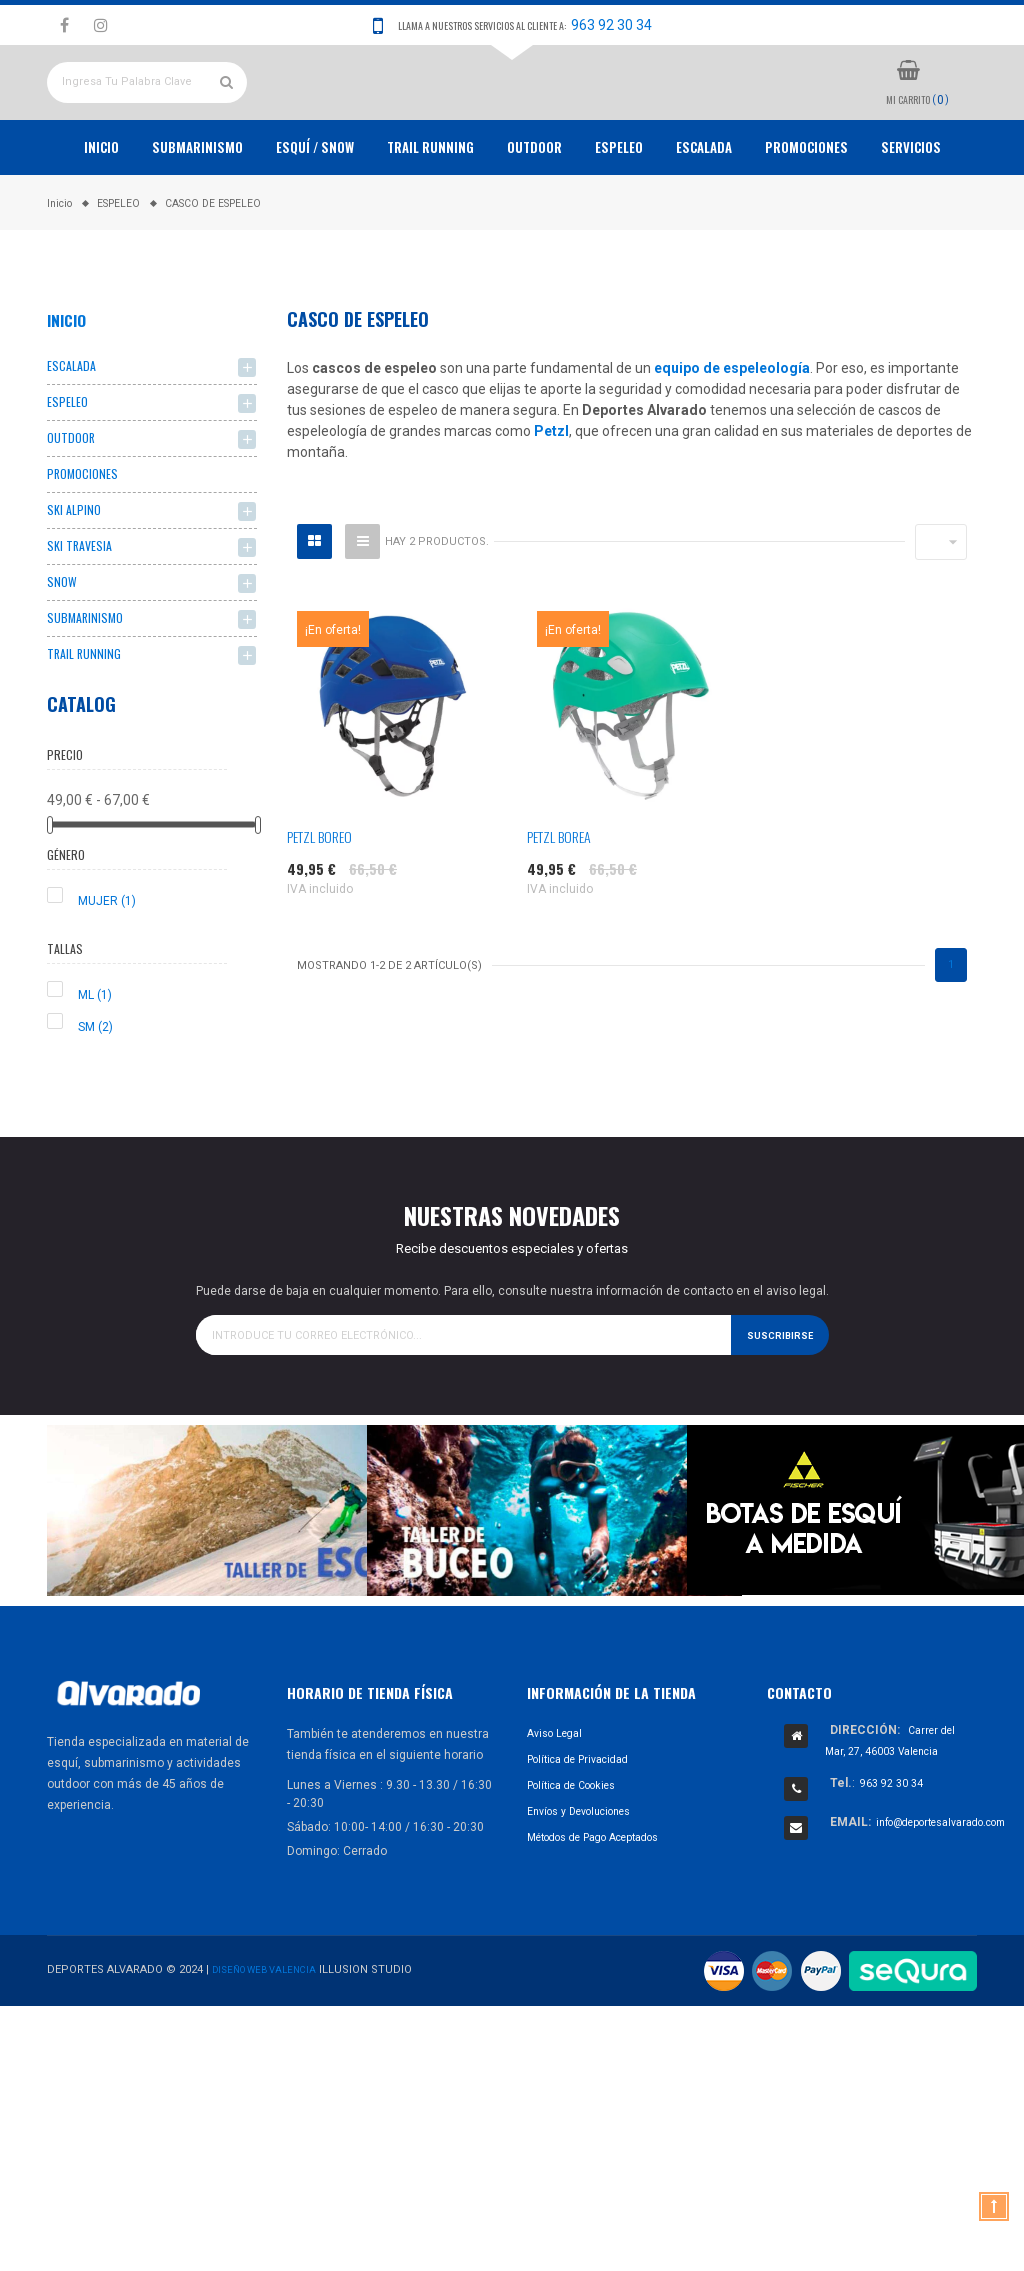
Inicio (101, 212)
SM (95, 1110)
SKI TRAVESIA (82, 621)
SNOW (63, 659)
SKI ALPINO (76, 583)
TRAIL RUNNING (430, 212)
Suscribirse (776, 1417)
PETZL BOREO (319, 901)
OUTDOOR (534, 212)
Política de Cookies (580, 1869)
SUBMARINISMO (88, 697)
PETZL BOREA (559, 901)
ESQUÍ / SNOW (315, 212)
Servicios (911, 212)
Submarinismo (197, 212)
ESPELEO (619, 212)
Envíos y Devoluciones (589, 1895)
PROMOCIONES (806, 212)
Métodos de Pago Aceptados (607, 1921)
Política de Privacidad (586, 1843)
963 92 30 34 (611, 25)
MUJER (107, 984)
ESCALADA (704, 212)
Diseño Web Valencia (272, 2052)
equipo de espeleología (732, 433)
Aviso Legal (559, 1817)
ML (95, 1078)
